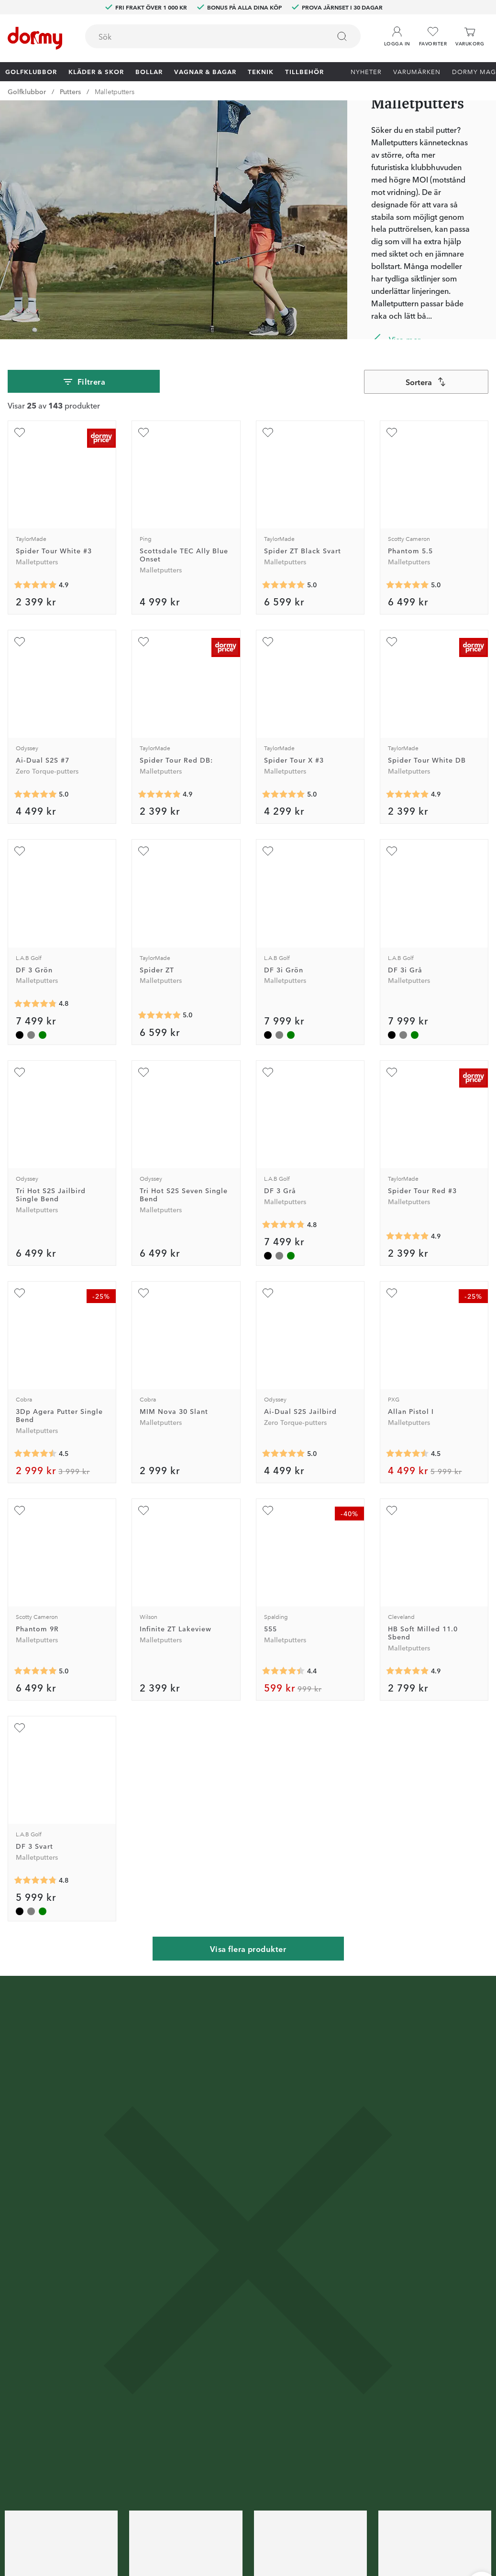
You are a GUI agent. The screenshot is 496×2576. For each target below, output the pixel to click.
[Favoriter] (433, 36)
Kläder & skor (96, 71)
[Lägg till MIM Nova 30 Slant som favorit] (143, 1293)
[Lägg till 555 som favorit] (267, 1510)
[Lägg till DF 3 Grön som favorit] (19, 851)
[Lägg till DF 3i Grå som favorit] (391, 851)
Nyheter (366, 71)
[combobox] (223, 36)
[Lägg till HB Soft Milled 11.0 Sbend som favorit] (391, 1510)
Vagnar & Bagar (205, 71)
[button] (397, 33)
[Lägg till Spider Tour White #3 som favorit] (19, 432)
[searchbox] (201, 36)
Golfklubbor (31, 71)
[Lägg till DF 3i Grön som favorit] (267, 851)
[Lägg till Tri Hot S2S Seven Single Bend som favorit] (143, 1072)
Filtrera (84, 382)
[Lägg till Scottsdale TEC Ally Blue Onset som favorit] (143, 432)
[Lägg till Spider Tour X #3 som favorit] (267, 641)
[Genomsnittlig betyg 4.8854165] (407, 1236)
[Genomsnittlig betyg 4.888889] (35, 585)
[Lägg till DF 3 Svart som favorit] (19, 1727)
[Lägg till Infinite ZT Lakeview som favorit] (143, 1510)
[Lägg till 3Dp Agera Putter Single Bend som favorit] (19, 1293)
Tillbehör (304, 71)
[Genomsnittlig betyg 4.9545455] (159, 1015)
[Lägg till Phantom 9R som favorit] (19, 1510)
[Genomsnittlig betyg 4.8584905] (159, 794)
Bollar (149, 71)
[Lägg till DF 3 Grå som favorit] (267, 1072)
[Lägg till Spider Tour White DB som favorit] (391, 641)
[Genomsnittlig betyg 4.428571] (283, 1671)
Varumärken (417, 71)
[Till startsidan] (35, 38)
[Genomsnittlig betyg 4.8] (35, 1004)
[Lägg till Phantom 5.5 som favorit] (391, 432)
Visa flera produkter (248, 1948)
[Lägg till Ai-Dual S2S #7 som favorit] (19, 641)
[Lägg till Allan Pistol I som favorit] (391, 1293)
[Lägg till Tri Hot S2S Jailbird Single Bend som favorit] (19, 1072)
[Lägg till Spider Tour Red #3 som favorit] (391, 1072)
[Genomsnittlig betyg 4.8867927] (407, 794)
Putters (70, 91)
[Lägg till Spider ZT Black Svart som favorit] (267, 432)
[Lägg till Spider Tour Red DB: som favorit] (143, 641)
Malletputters (114, 91)
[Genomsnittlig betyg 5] (283, 585)
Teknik (261, 71)
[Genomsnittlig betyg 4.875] (407, 1671)
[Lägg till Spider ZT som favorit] (143, 851)
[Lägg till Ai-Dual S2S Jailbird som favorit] (267, 1293)
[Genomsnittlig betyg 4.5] (35, 1453)
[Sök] (342, 36)
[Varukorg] (470, 36)
